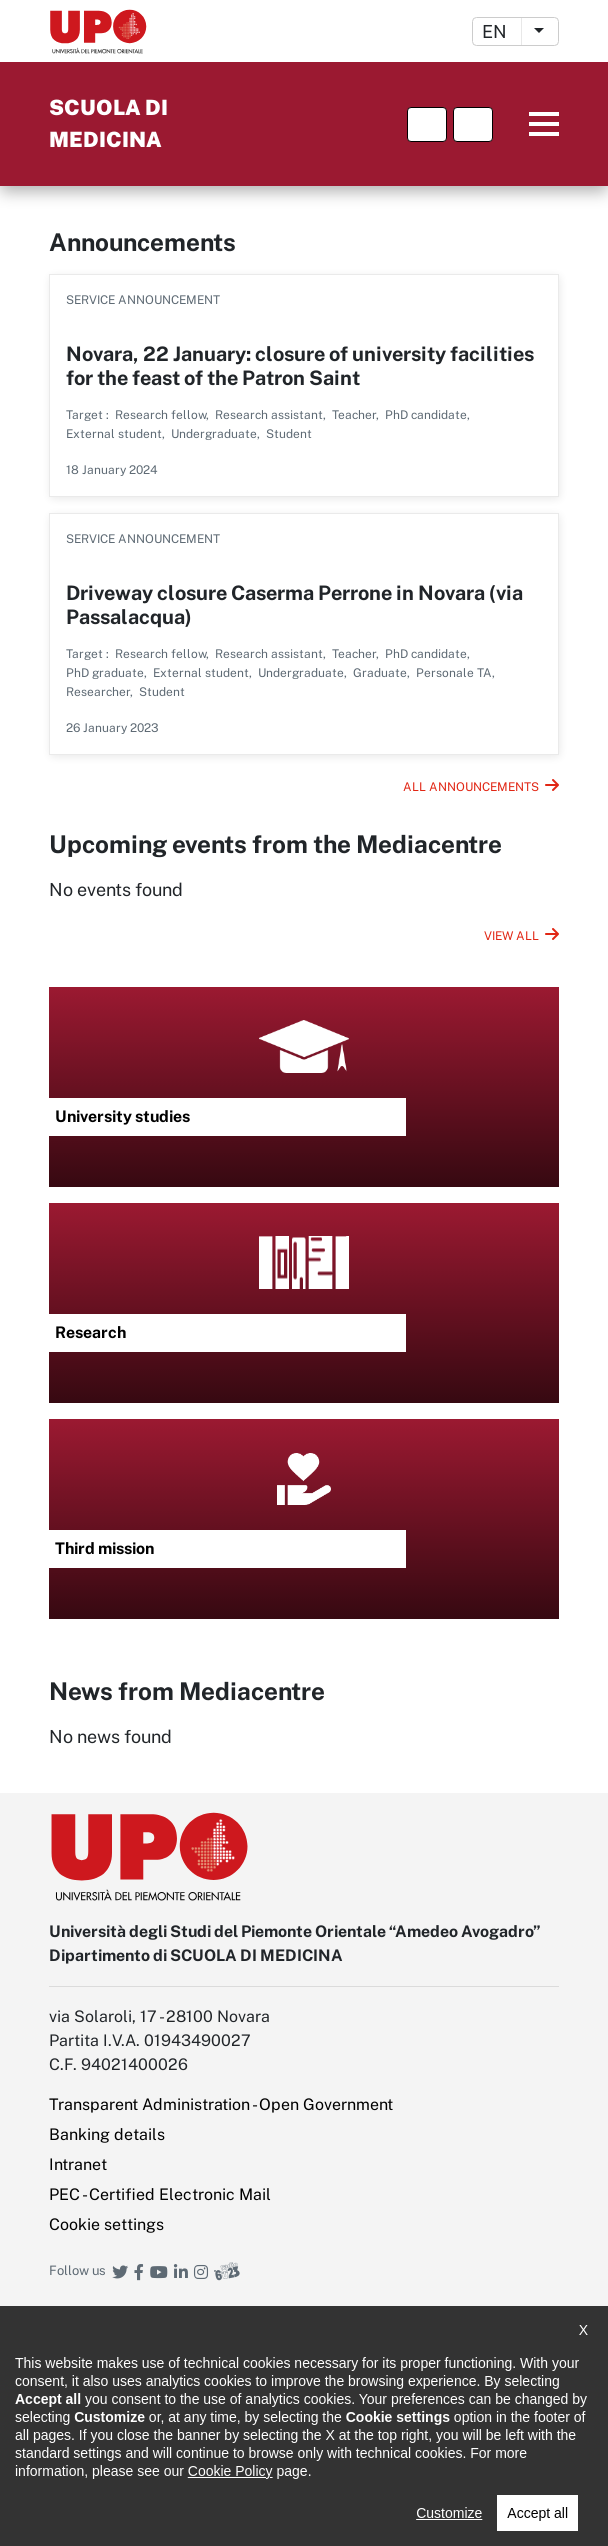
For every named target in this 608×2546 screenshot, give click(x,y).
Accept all (537, 2513)
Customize (449, 2513)
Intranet (78, 2164)
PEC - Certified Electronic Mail (160, 2194)
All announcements (471, 787)
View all (511, 936)
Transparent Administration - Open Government (221, 2104)
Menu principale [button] (529, 124)
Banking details (107, 2134)
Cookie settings (106, 2224)
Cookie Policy (230, 2471)
